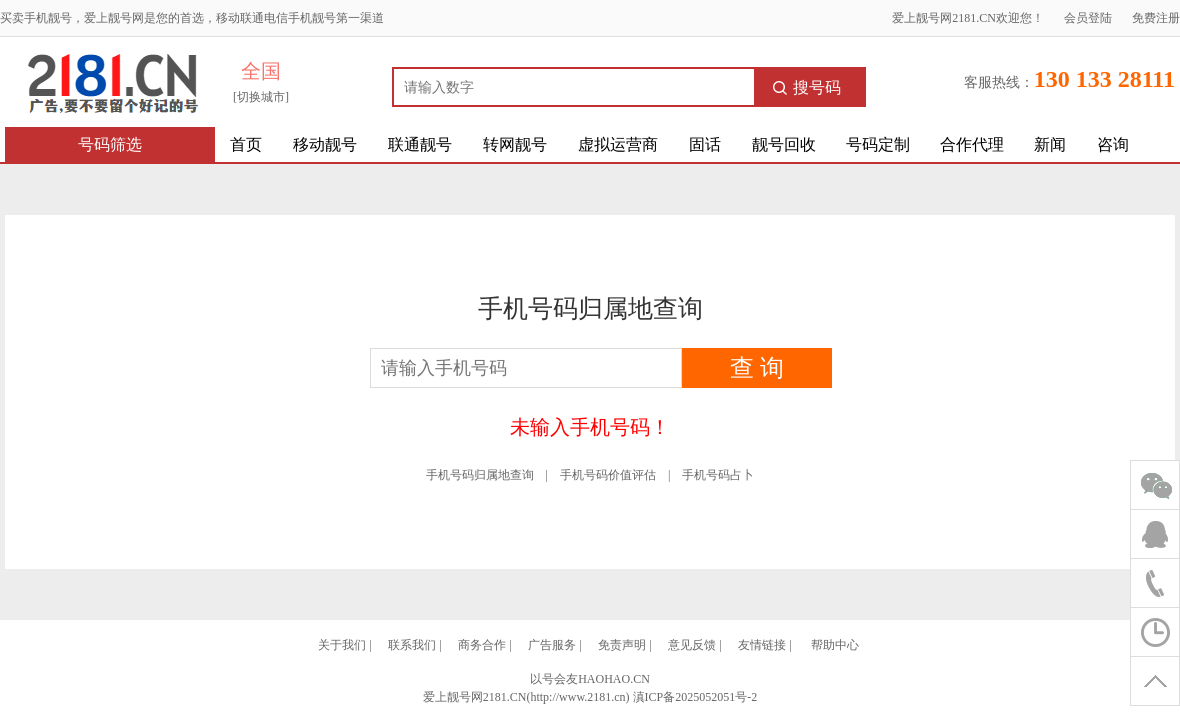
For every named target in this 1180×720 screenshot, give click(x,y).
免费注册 (1156, 18)
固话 (705, 144)
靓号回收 (784, 144)
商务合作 (482, 645)
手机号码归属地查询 (480, 475)
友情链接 (762, 645)
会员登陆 (1088, 18)
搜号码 (807, 87)
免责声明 (622, 645)
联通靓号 (420, 144)
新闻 (1050, 144)
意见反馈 (692, 645)
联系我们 (412, 645)
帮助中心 (835, 645)
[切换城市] (261, 97)
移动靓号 (325, 144)
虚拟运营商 (618, 144)
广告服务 (552, 645)
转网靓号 (515, 144)
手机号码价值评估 (608, 475)
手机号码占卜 (718, 475)
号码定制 (878, 144)
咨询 (1113, 144)
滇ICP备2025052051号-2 (695, 697)
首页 (246, 144)
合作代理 (972, 144)
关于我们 (342, 645)
